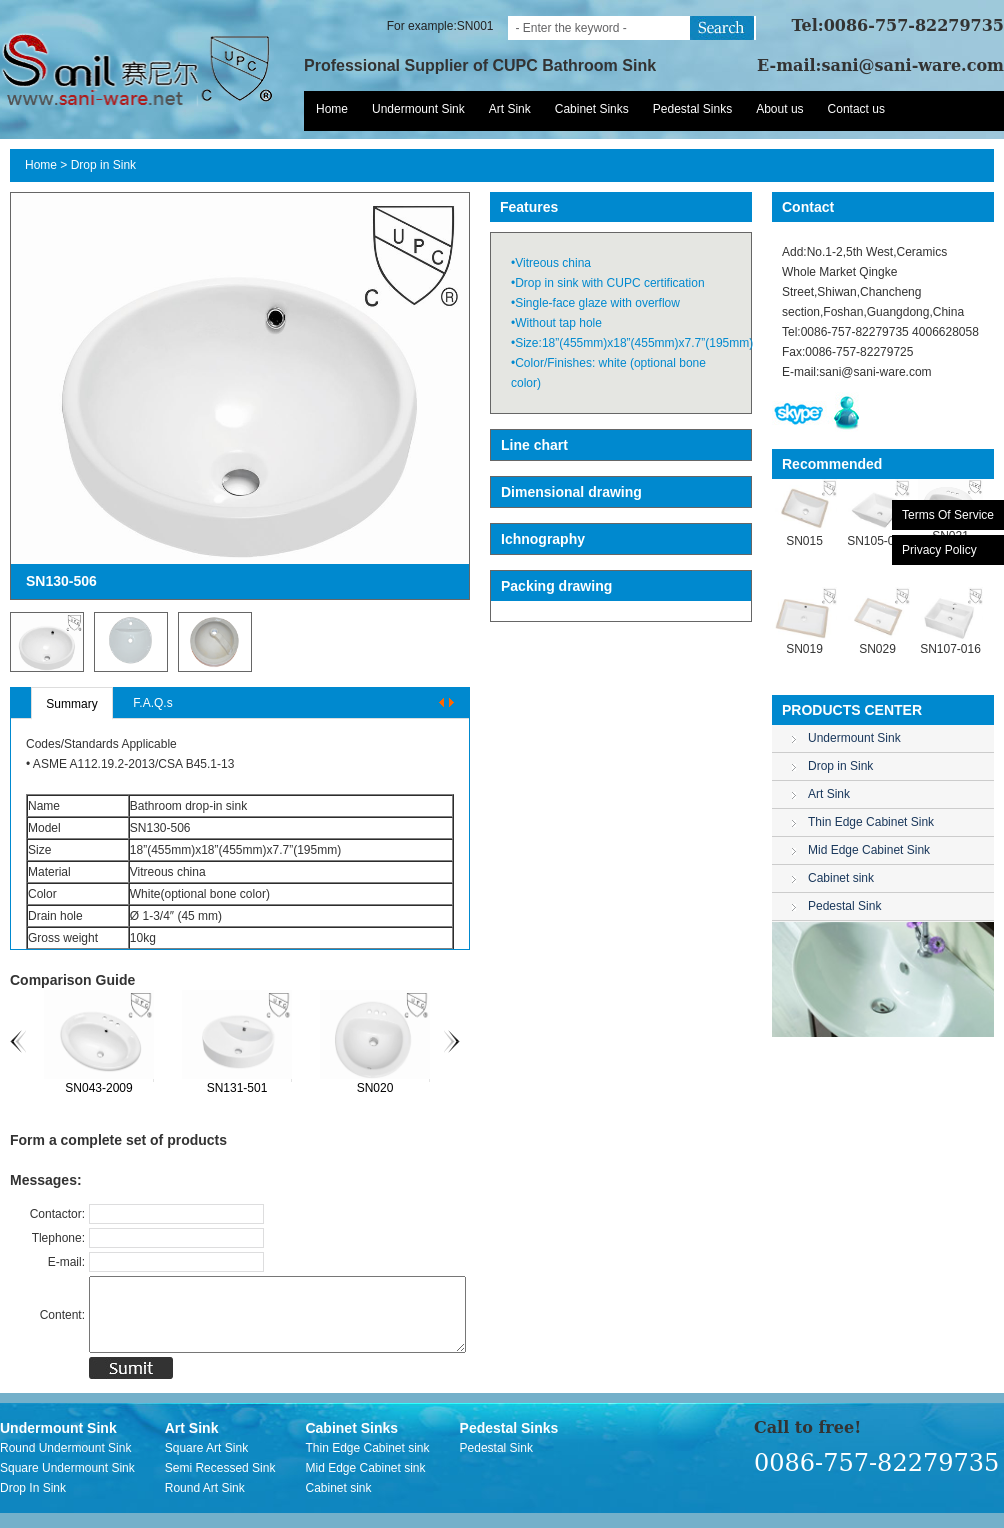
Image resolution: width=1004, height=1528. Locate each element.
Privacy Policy (939, 550)
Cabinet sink (841, 878)
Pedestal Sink (844, 906)
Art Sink (510, 109)
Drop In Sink (33, 1503)
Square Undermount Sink (67, 1483)
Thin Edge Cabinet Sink (871, 822)
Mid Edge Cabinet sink (365, 1483)
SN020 (380, 1088)
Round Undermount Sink (65, 1463)
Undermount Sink (418, 109)
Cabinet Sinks (592, 109)
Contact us (856, 109)
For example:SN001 (440, 26)
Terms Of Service (948, 515)
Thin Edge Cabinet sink (367, 1463)
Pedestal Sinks (692, 109)
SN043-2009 (104, 1088)
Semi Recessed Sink (220, 1483)
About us (779, 109)
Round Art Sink (205, 1503)
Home (332, 109)
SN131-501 (242, 1088)
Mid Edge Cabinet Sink (869, 850)
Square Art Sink (206, 1463)
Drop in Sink (103, 165)
